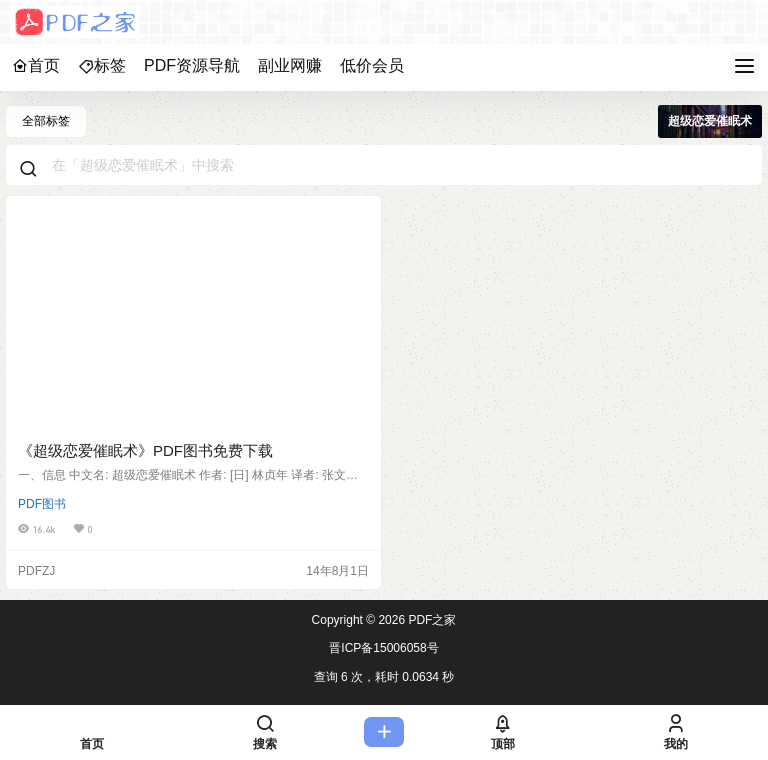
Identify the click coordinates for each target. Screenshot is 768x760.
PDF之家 (430, 620)
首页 (36, 65)
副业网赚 (290, 65)
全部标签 (46, 121)
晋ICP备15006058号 (383, 648)
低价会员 (372, 65)
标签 (102, 65)
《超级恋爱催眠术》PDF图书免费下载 (145, 450)
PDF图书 (42, 504)
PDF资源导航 (192, 65)
